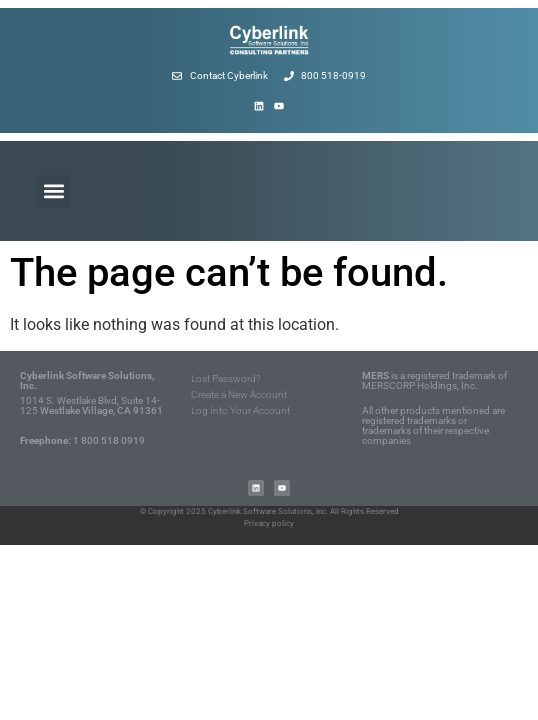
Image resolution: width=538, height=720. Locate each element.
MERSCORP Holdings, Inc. (420, 385)
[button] (53, 191)
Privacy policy (269, 523)
